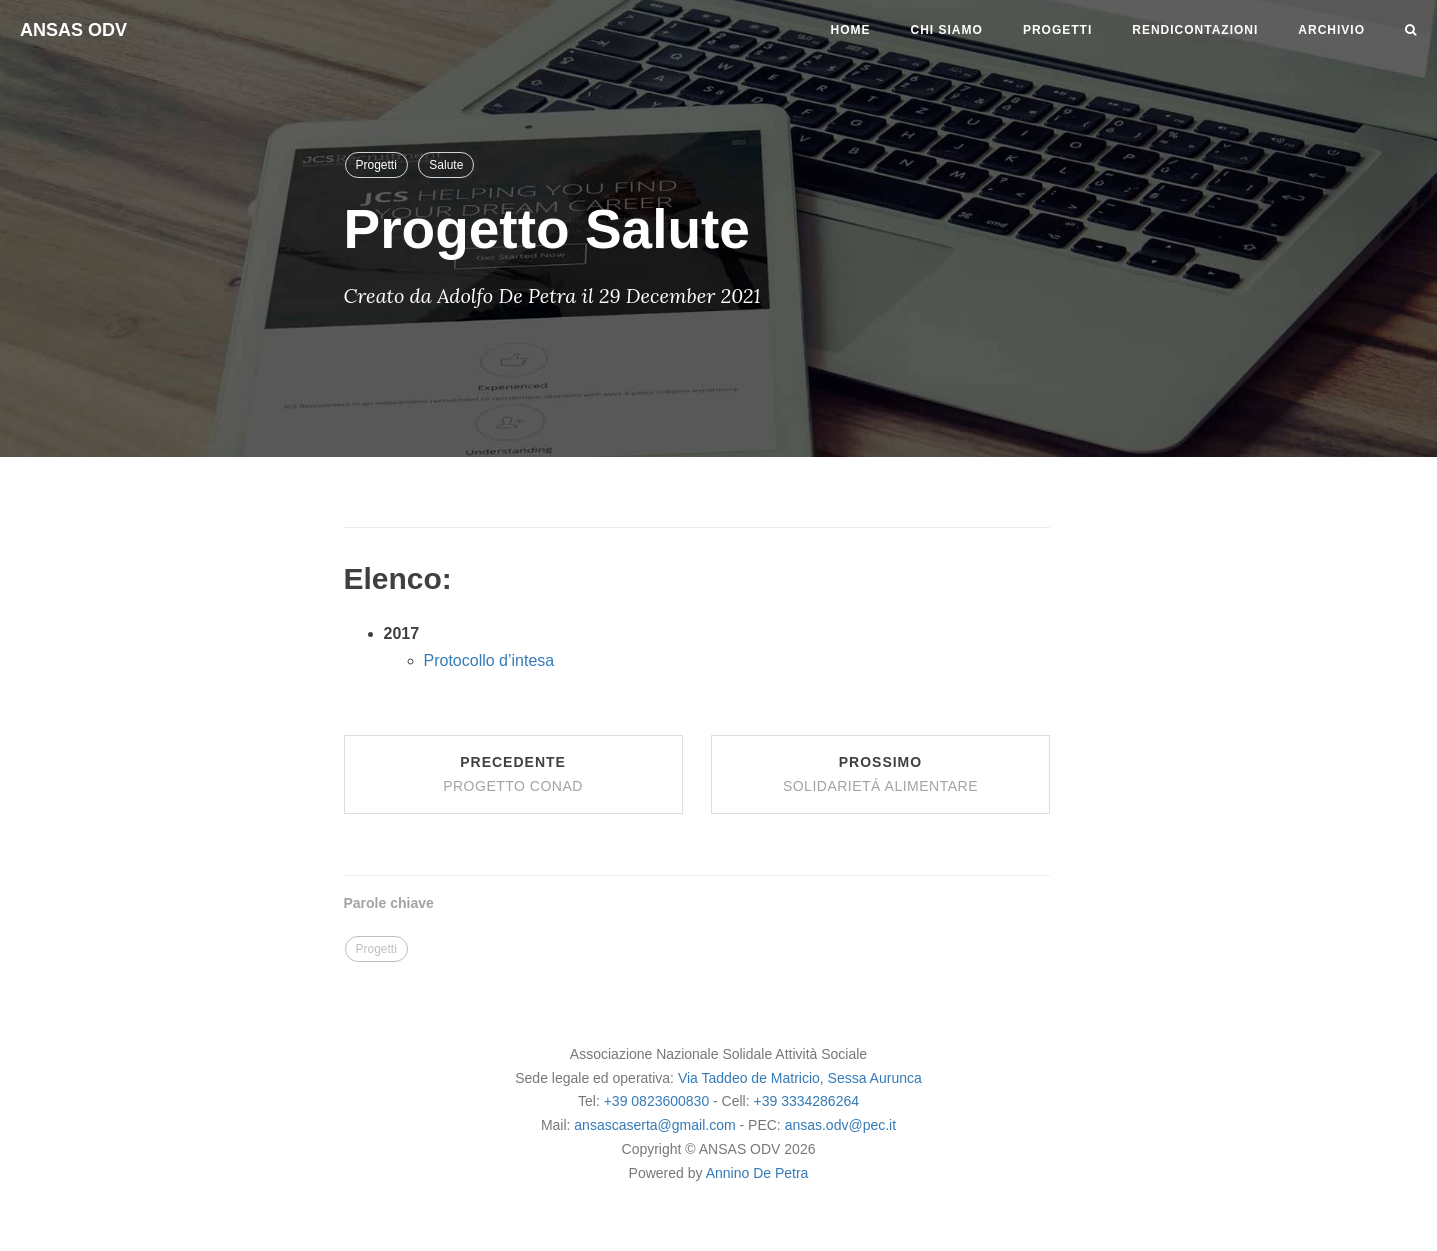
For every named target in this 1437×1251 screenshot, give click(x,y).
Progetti (1057, 30)
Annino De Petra (757, 1173)
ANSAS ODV (73, 30)
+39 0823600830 (657, 1101)
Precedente (513, 774)
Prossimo (880, 774)
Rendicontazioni (1195, 30)
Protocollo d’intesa (489, 660)
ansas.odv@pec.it (841, 1125)
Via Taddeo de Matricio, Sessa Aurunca (800, 1078)
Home (851, 30)
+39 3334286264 (807, 1101)
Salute (446, 165)
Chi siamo (947, 30)
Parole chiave (389, 903)
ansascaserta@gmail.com (656, 1125)
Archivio (1331, 30)
